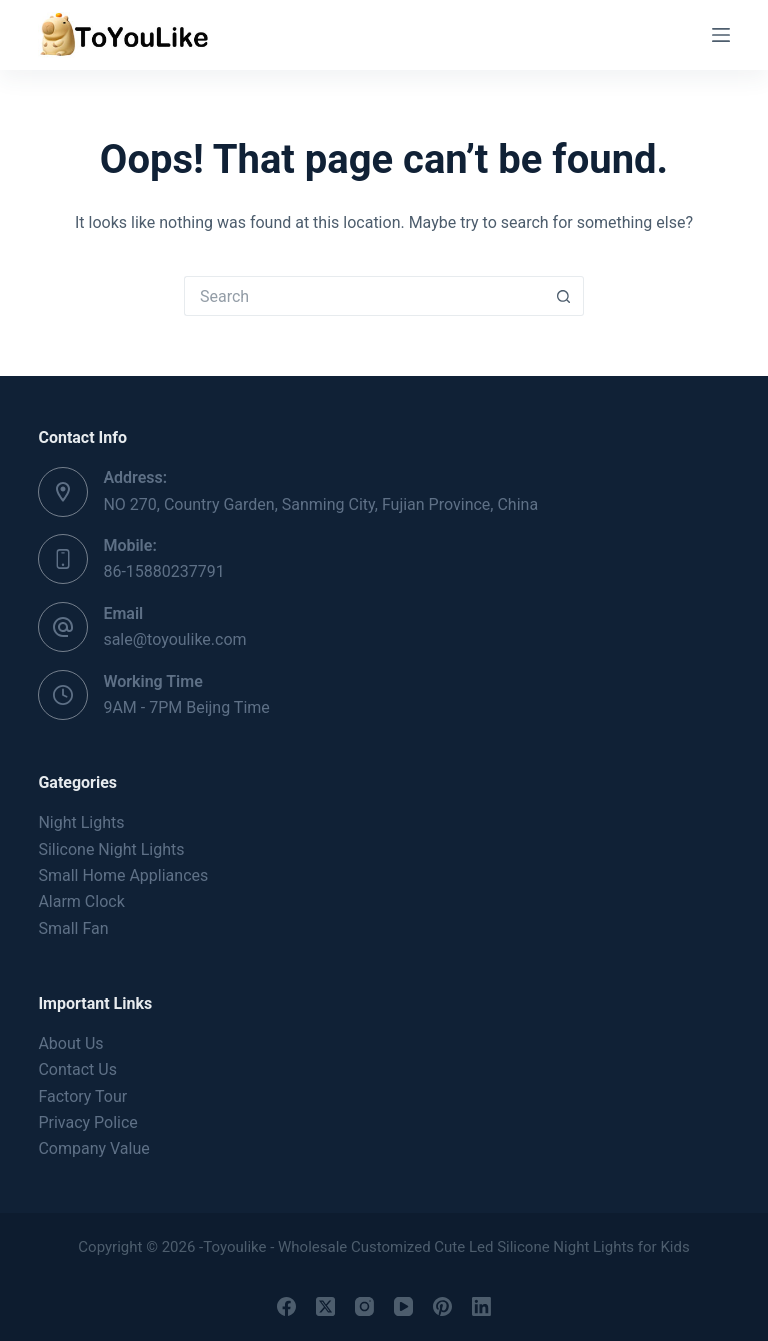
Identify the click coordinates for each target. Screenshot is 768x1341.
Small (123, 875)
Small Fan (73, 928)
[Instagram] (364, 1306)
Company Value (93, 1148)
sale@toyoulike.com (174, 639)
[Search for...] (364, 296)
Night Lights (81, 822)
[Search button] (564, 296)
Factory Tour (82, 1096)
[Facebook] (286, 1306)
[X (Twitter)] (325, 1306)
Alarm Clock (81, 901)
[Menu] (721, 35)
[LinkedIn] (481, 1306)
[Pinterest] (442, 1306)
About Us (70, 1043)
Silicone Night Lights (111, 849)
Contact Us (77, 1069)
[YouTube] (403, 1306)
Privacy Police (87, 1122)
